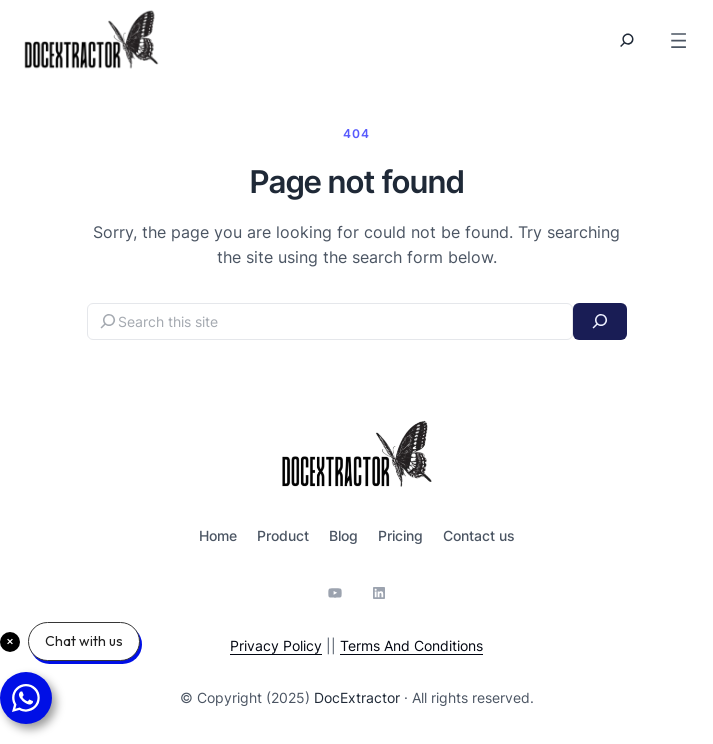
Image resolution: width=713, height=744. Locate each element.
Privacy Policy (276, 645)
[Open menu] (678, 40)
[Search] (599, 321)
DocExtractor (357, 697)
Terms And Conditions (411, 645)
